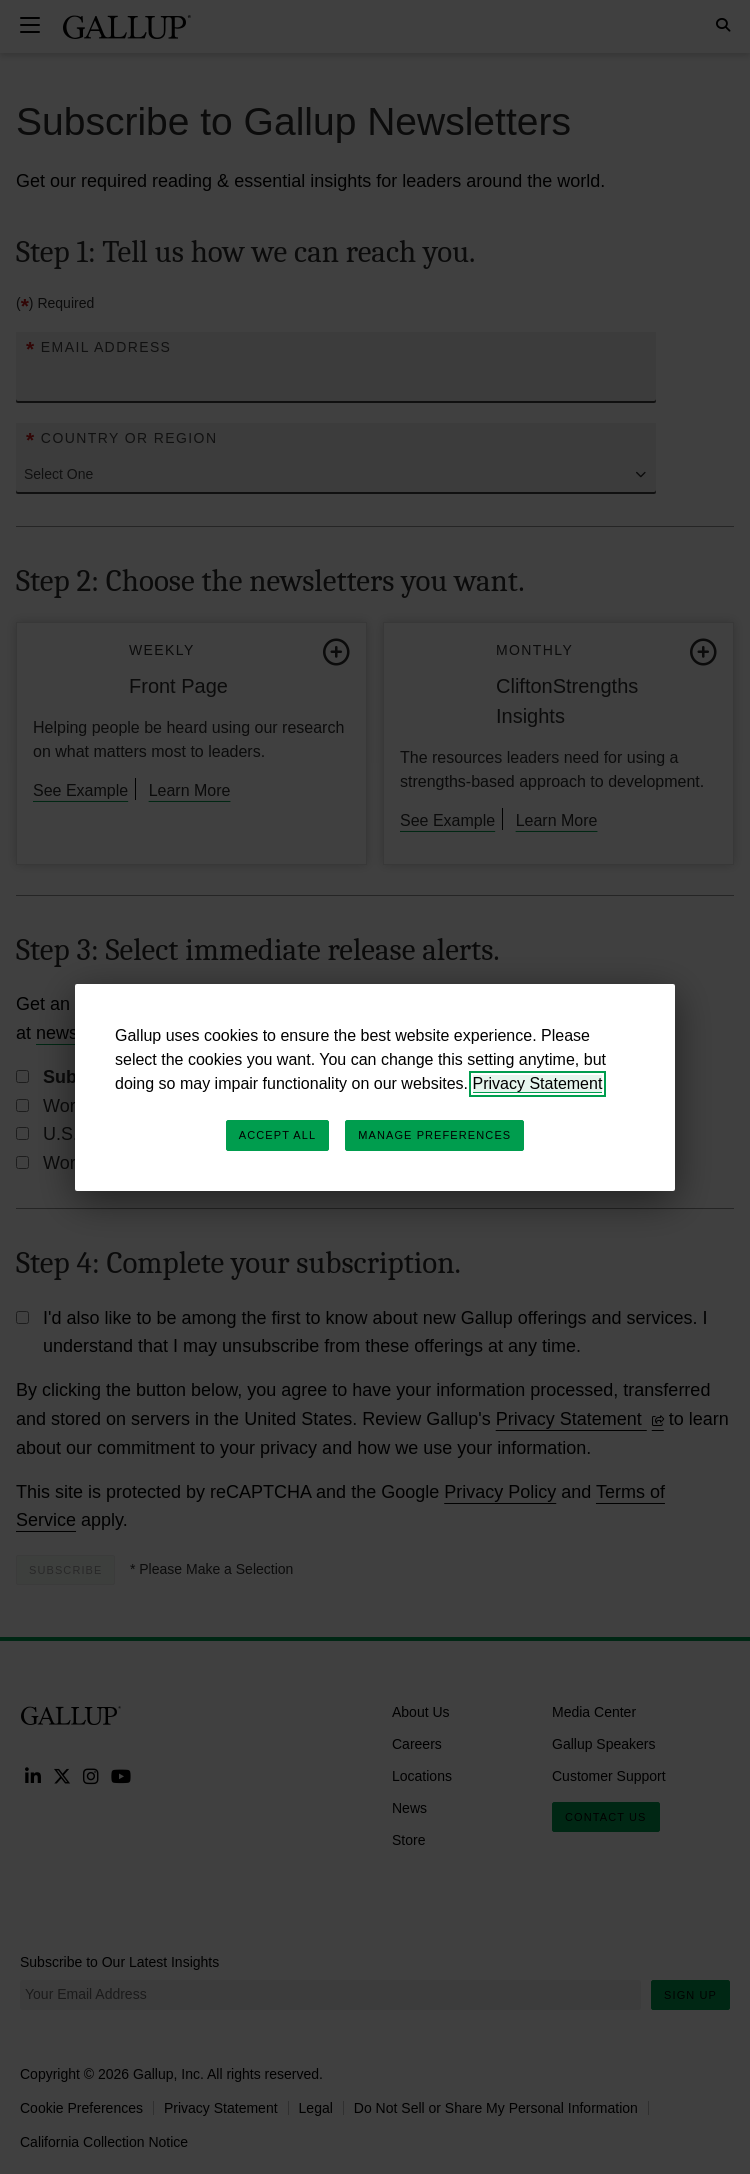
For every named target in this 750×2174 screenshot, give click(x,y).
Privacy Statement (538, 1083)
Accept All (277, 1135)
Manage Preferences (434, 1135)
